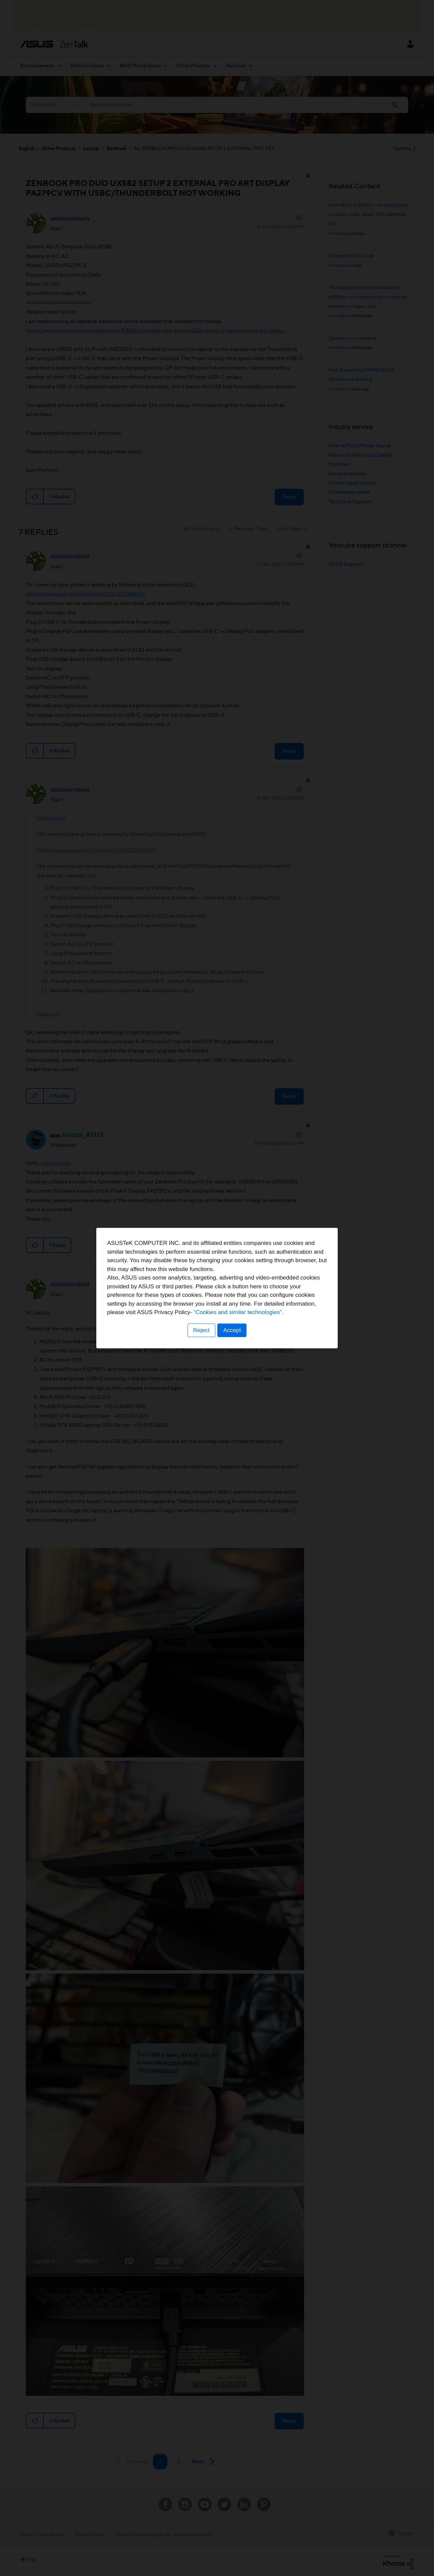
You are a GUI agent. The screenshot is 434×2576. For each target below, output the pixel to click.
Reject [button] (201, 1330)
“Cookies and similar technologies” (238, 1312)
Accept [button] (232, 1330)
